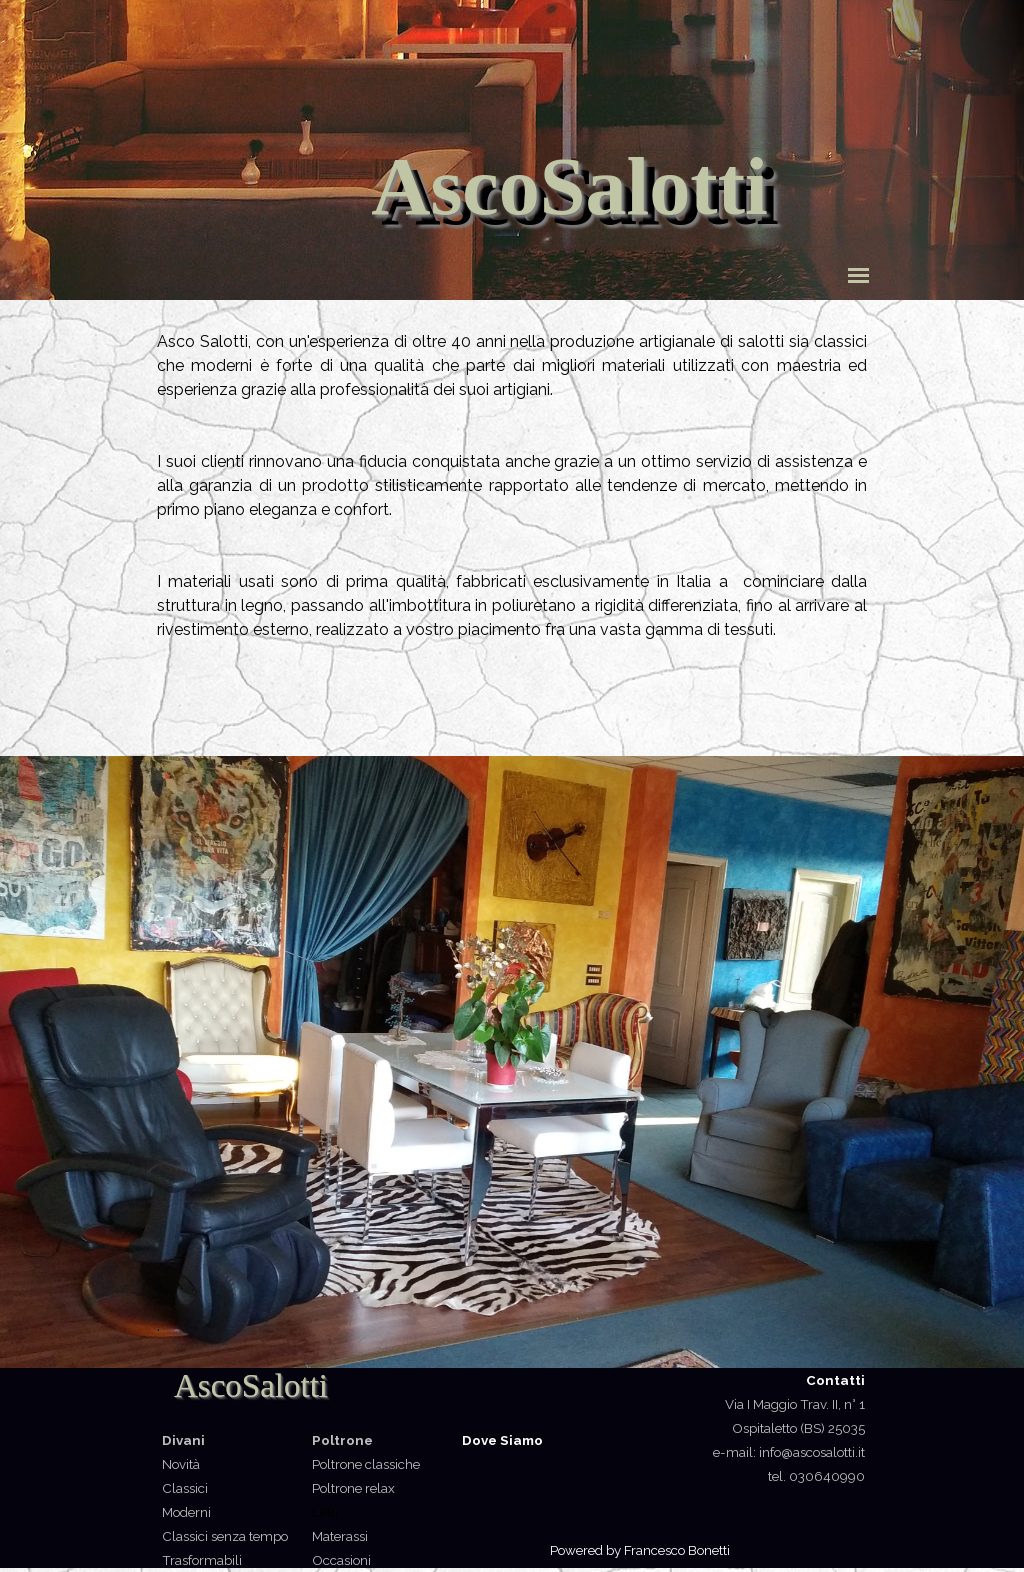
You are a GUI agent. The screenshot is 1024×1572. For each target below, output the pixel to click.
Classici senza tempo (225, 1536)
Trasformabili (202, 1560)
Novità (181, 1464)
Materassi (340, 1536)
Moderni (186, 1512)
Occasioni (341, 1560)
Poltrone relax (353, 1488)
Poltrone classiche (366, 1464)
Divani (183, 1440)
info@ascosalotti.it (810, 1452)
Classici (185, 1488)
